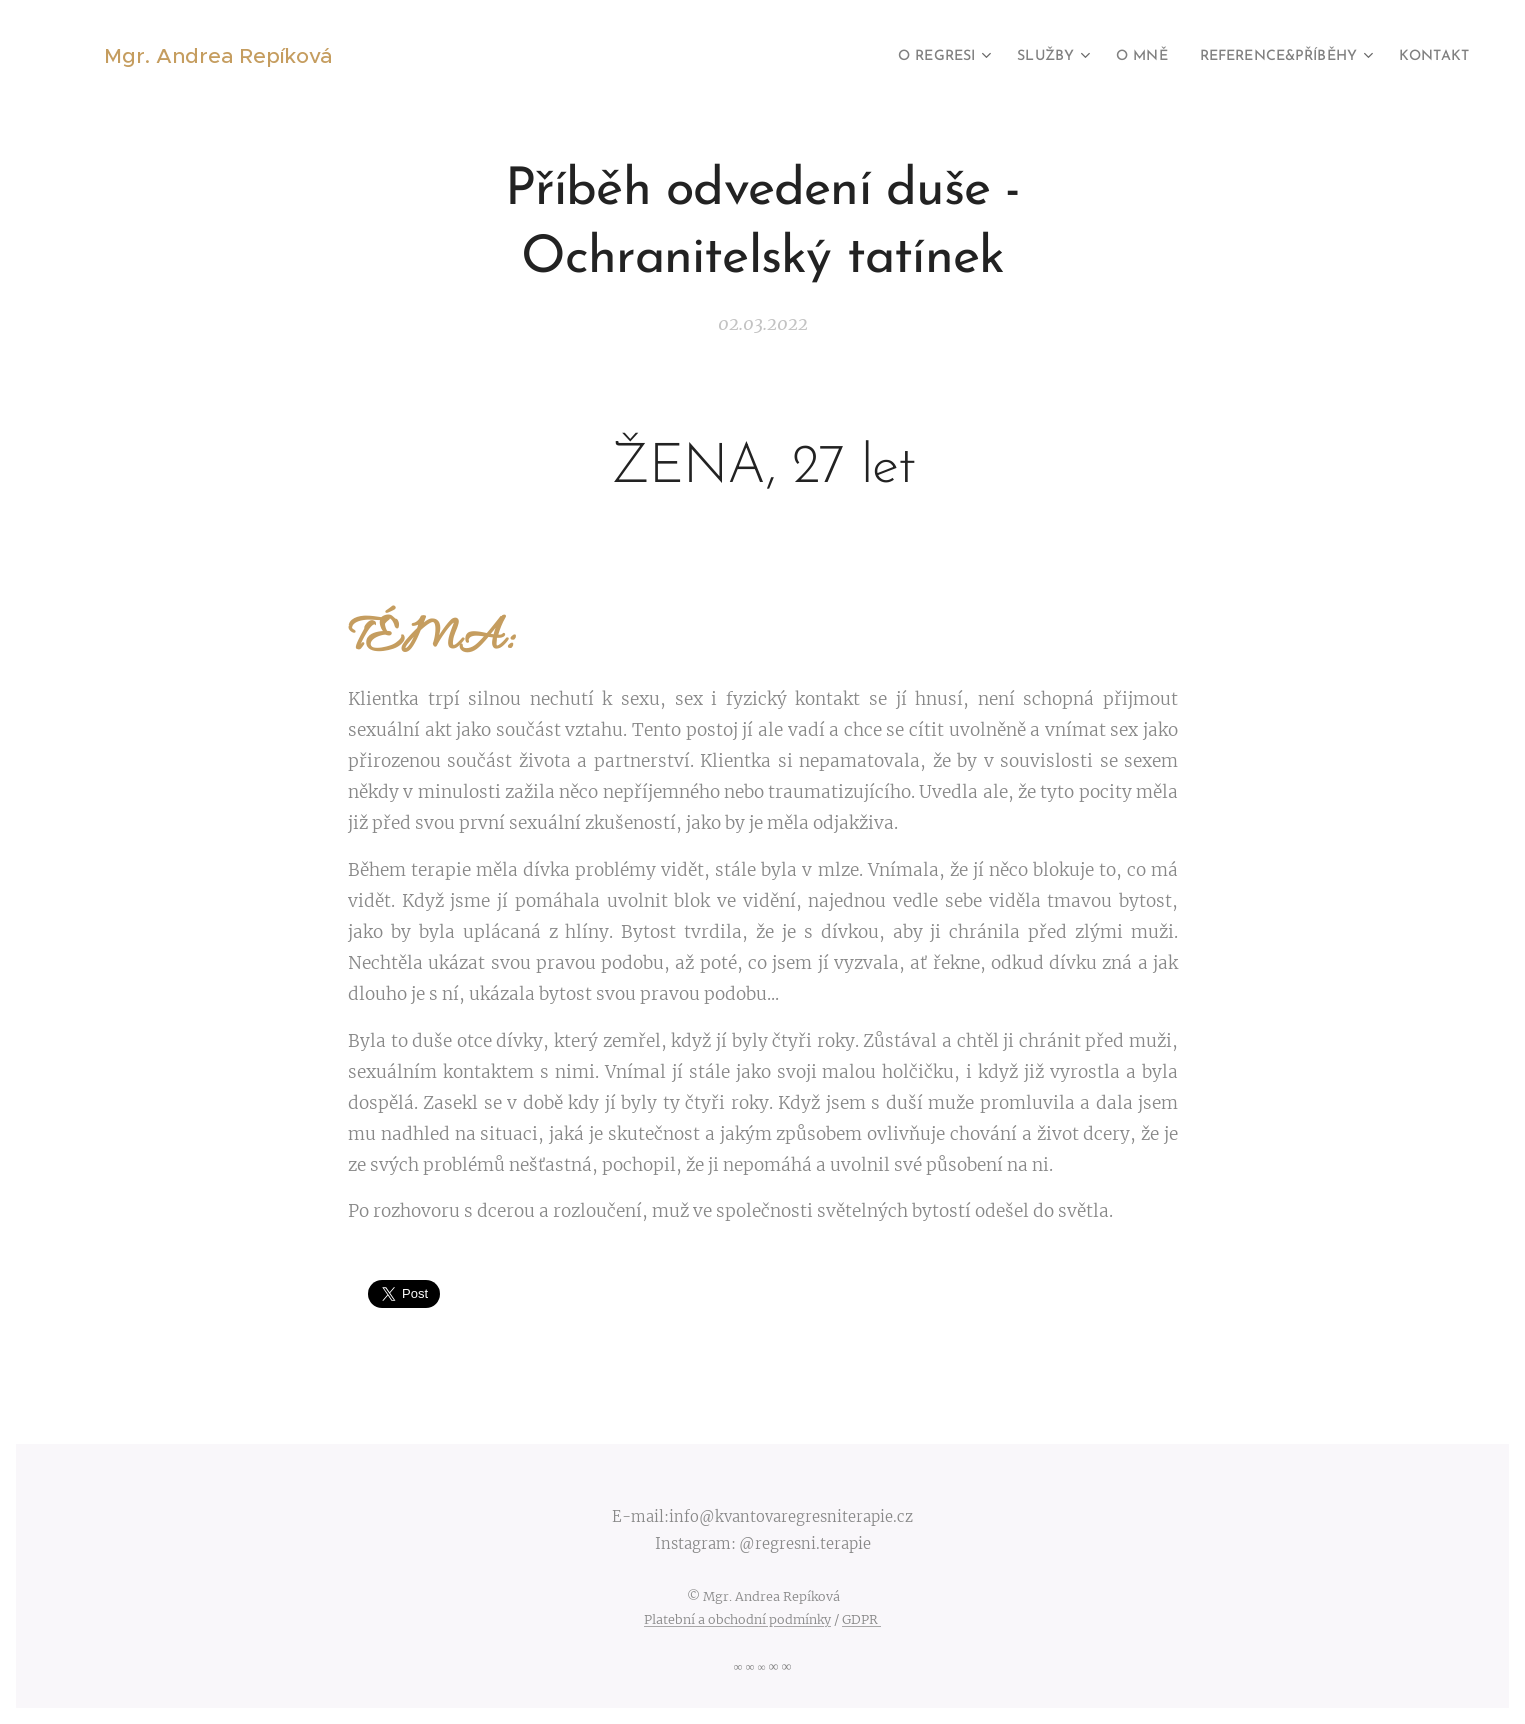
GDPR (861, 1619)
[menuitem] (895, 57)
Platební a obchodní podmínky (737, 1619)
